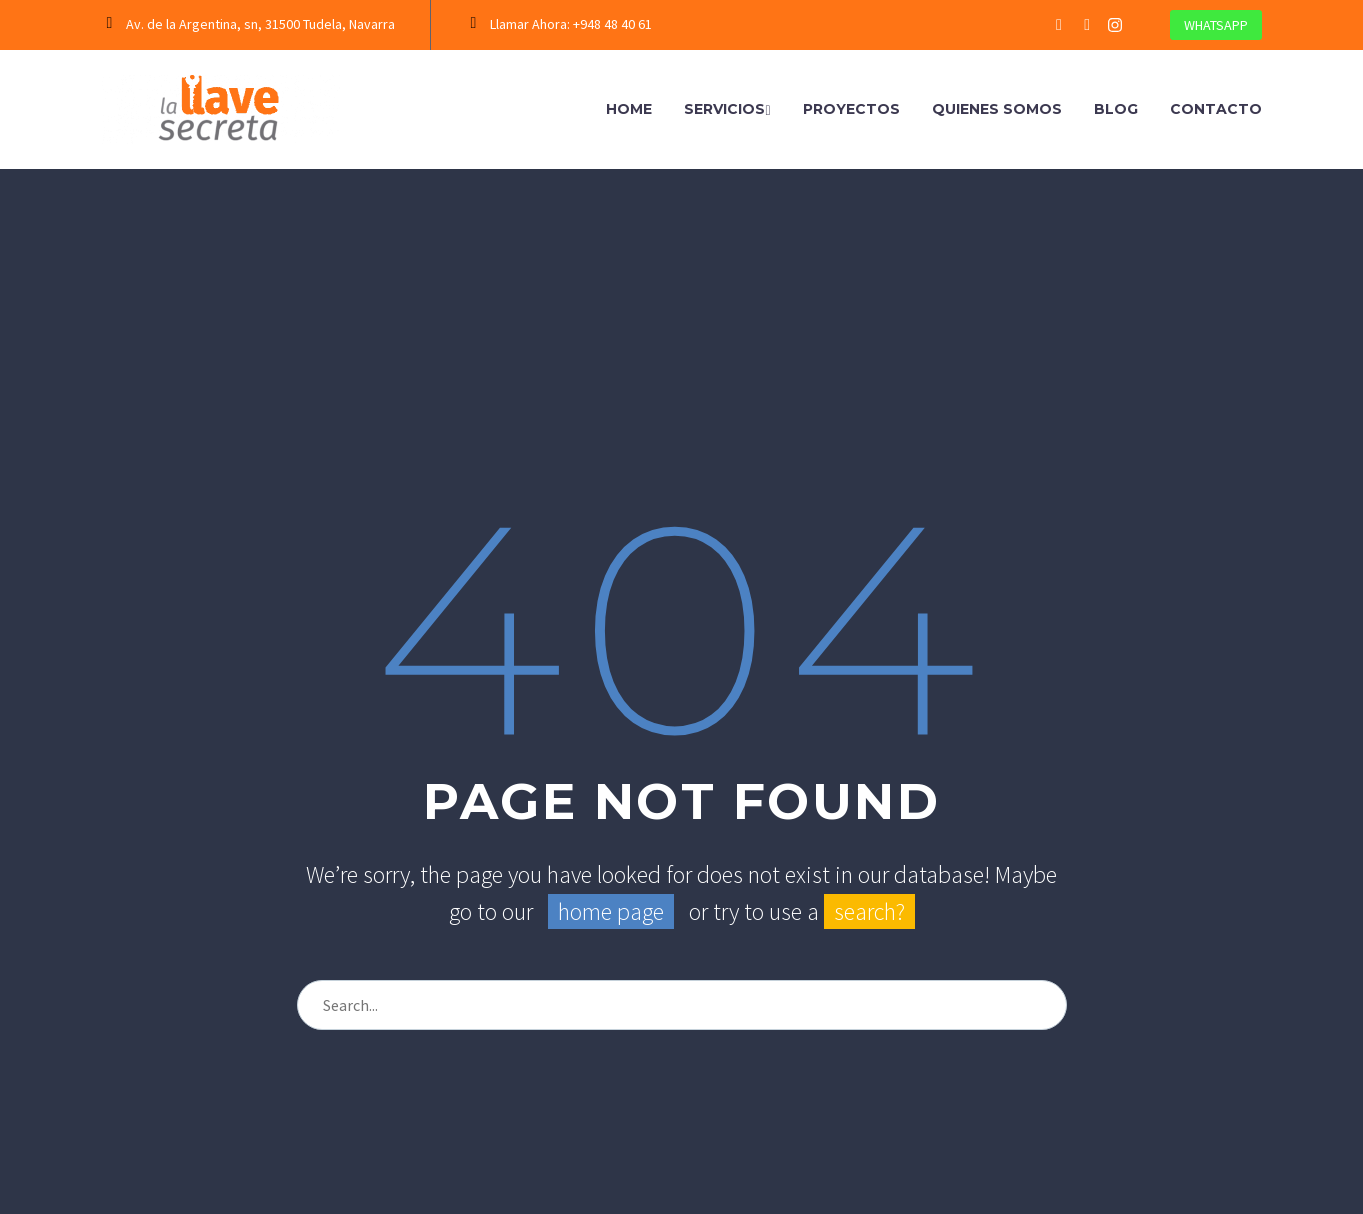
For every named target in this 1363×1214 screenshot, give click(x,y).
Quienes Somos (997, 109)
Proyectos (851, 109)
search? (869, 911)
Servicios (727, 109)
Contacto (1216, 109)
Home (629, 109)
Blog (1116, 109)
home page (611, 911)
